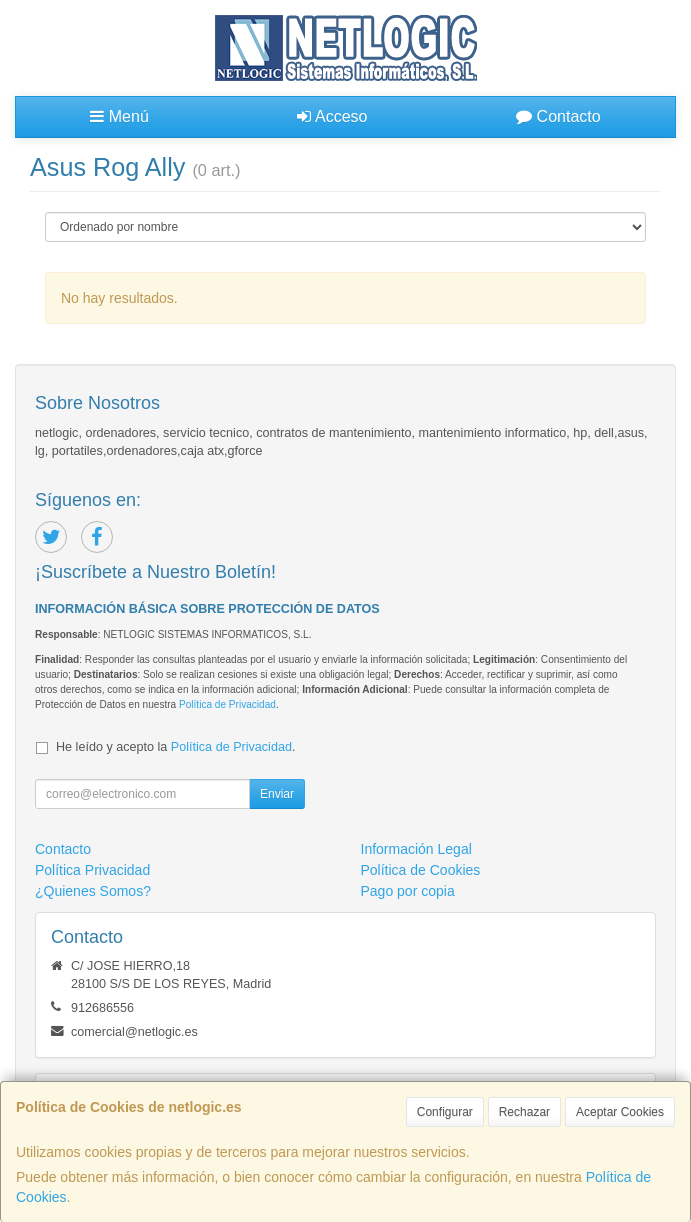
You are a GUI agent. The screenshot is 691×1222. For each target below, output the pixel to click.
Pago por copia (408, 891)
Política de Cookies (421, 870)
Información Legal (416, 849)
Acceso (332, 116)
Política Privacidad (92, 870)
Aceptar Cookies (620, 1112)
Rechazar (524, 1112)
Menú (119, 116)
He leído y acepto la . (175, 747)
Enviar (277, 794)
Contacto (558, 116)
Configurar (445, 1112)
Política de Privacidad (227, 704)
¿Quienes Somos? (93, 891)
